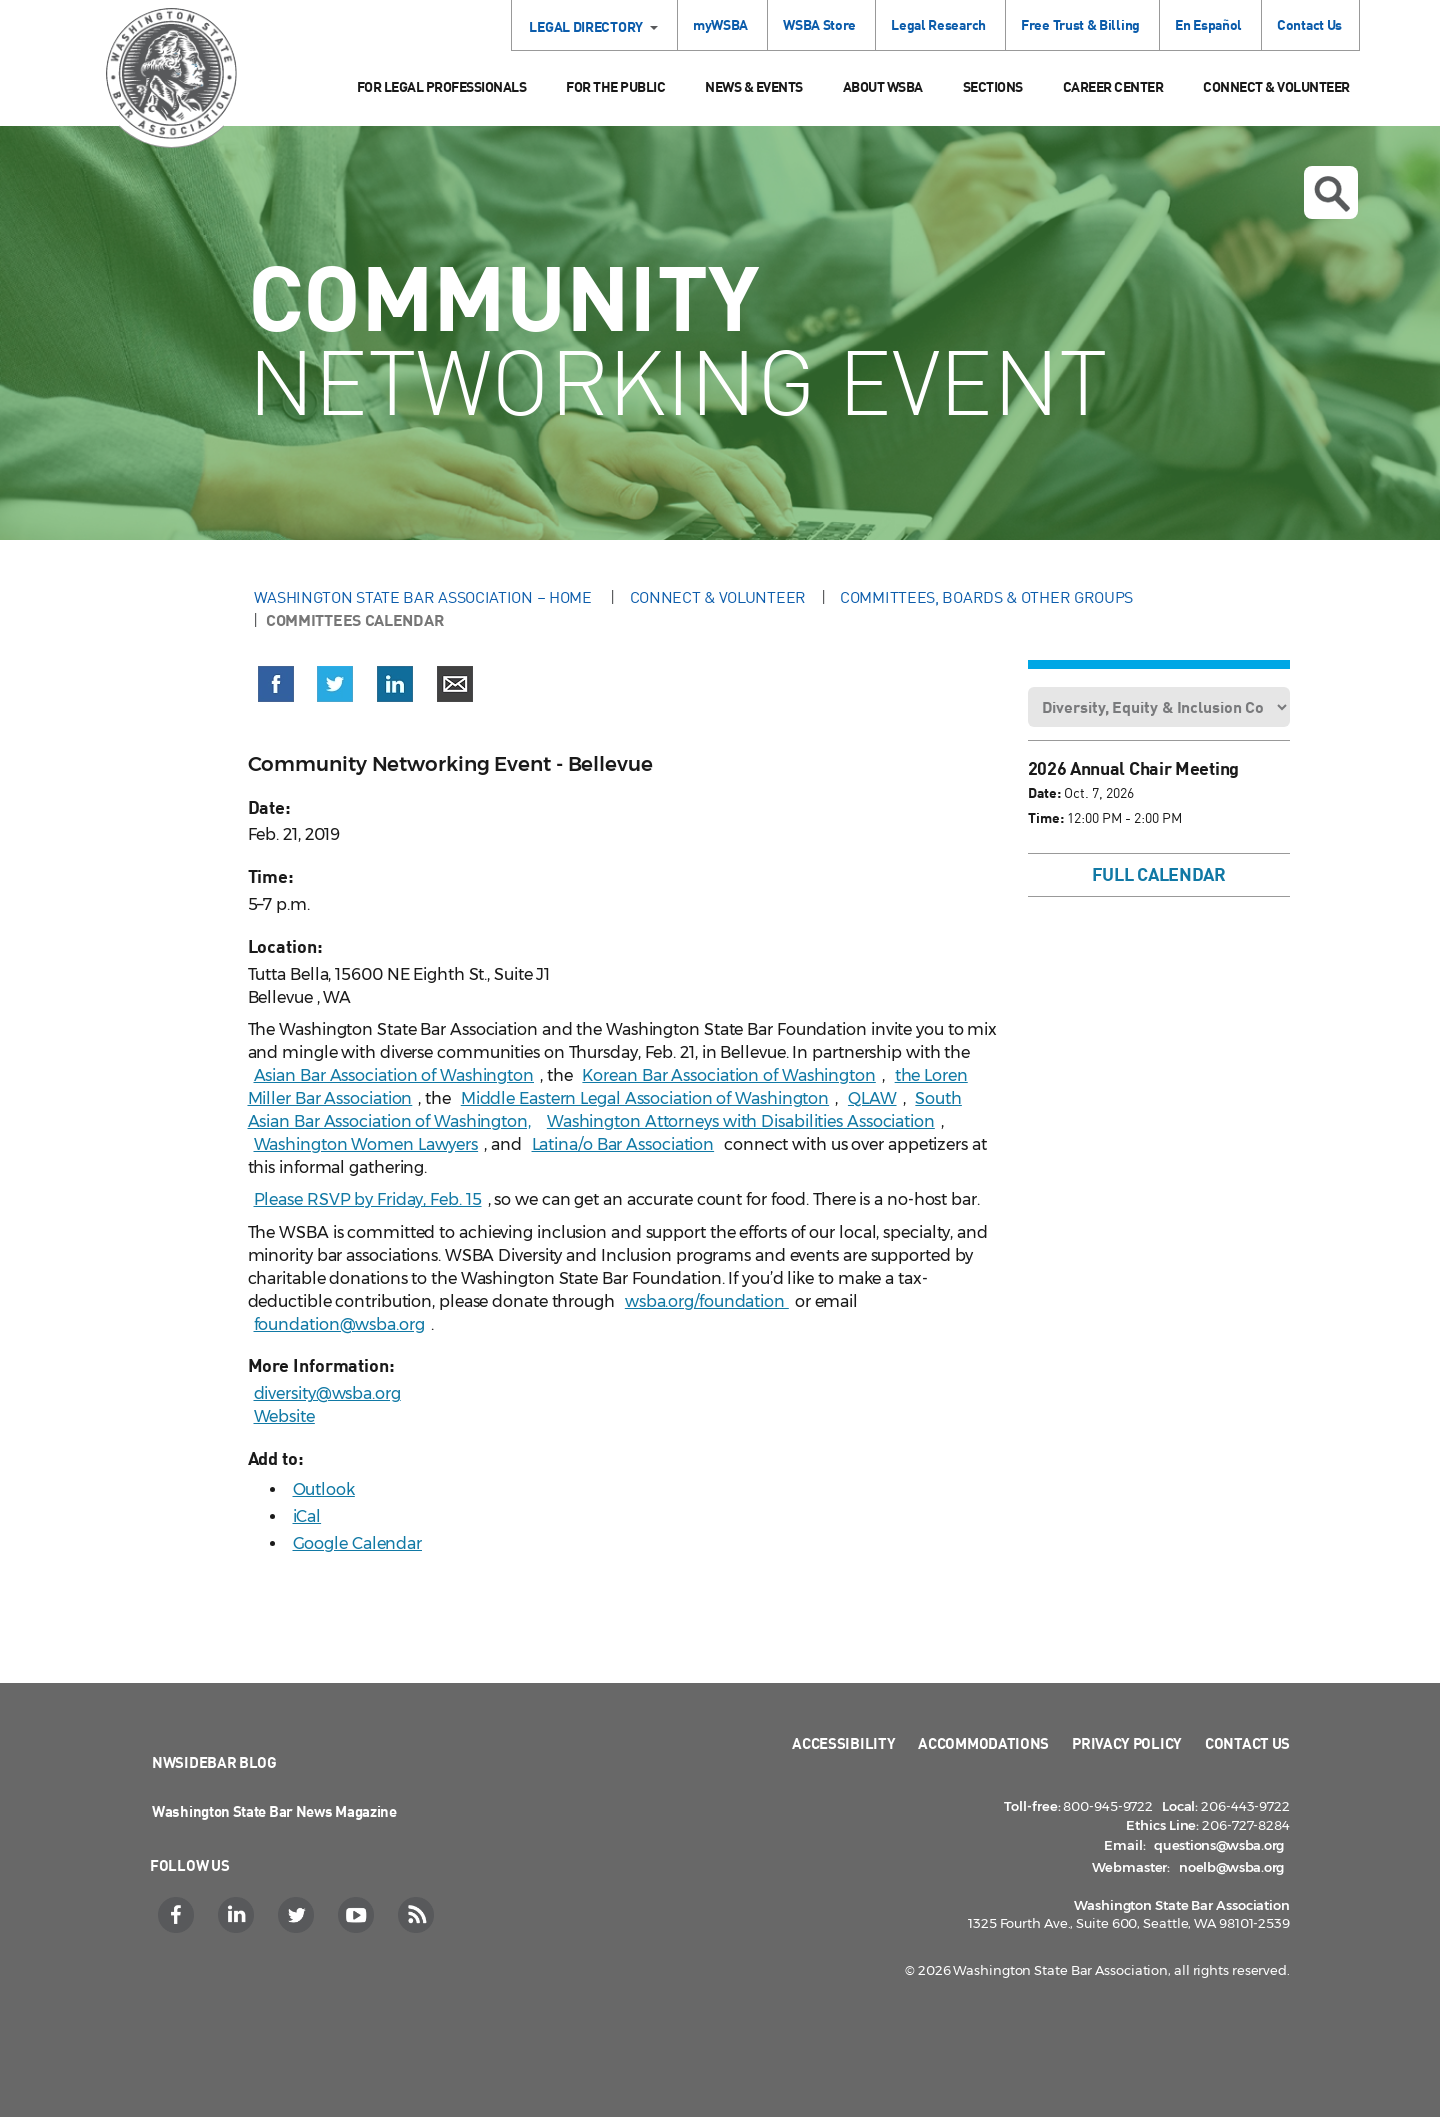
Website (284, 1416)
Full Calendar (1159, 874)
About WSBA (883, 86)
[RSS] (418, 1915)
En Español (1208, 24)
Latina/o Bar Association (623, 1144)
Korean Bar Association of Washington (728, 1075)
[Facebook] (178, 1915)
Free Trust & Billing (1080, 24)
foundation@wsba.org (339, 1324)
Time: (1046, 817)
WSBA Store (819, 24)
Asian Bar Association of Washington (394, 1075)
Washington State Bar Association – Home (425, 597)
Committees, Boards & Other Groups (986, 597)
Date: (1044, 792)
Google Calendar (358, 1543)
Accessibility (843, 1743)
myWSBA (720, 24)
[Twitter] (298, 1915)
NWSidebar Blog (214, 1762)
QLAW (872, 1098)
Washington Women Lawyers (366, 1144)
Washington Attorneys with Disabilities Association (741, 1121)
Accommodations (983, 1743)
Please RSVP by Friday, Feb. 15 (368, 1199)
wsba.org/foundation (707, 1301)
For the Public (615, 86)
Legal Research (938, 24)
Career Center (1113, 86)
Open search (1332, 194)
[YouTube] (358, 1915)
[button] (276, 688)
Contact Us (1309, 24)
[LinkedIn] (238, 1915)
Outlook (324, 1489)
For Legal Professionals (442, 86)
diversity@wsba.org (327, 1393)
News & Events (754, 86)
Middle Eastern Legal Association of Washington (645, 1098)
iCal (307, 1516)
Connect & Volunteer (1276, 86)
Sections (993, 86)
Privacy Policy (1127, 1743)
